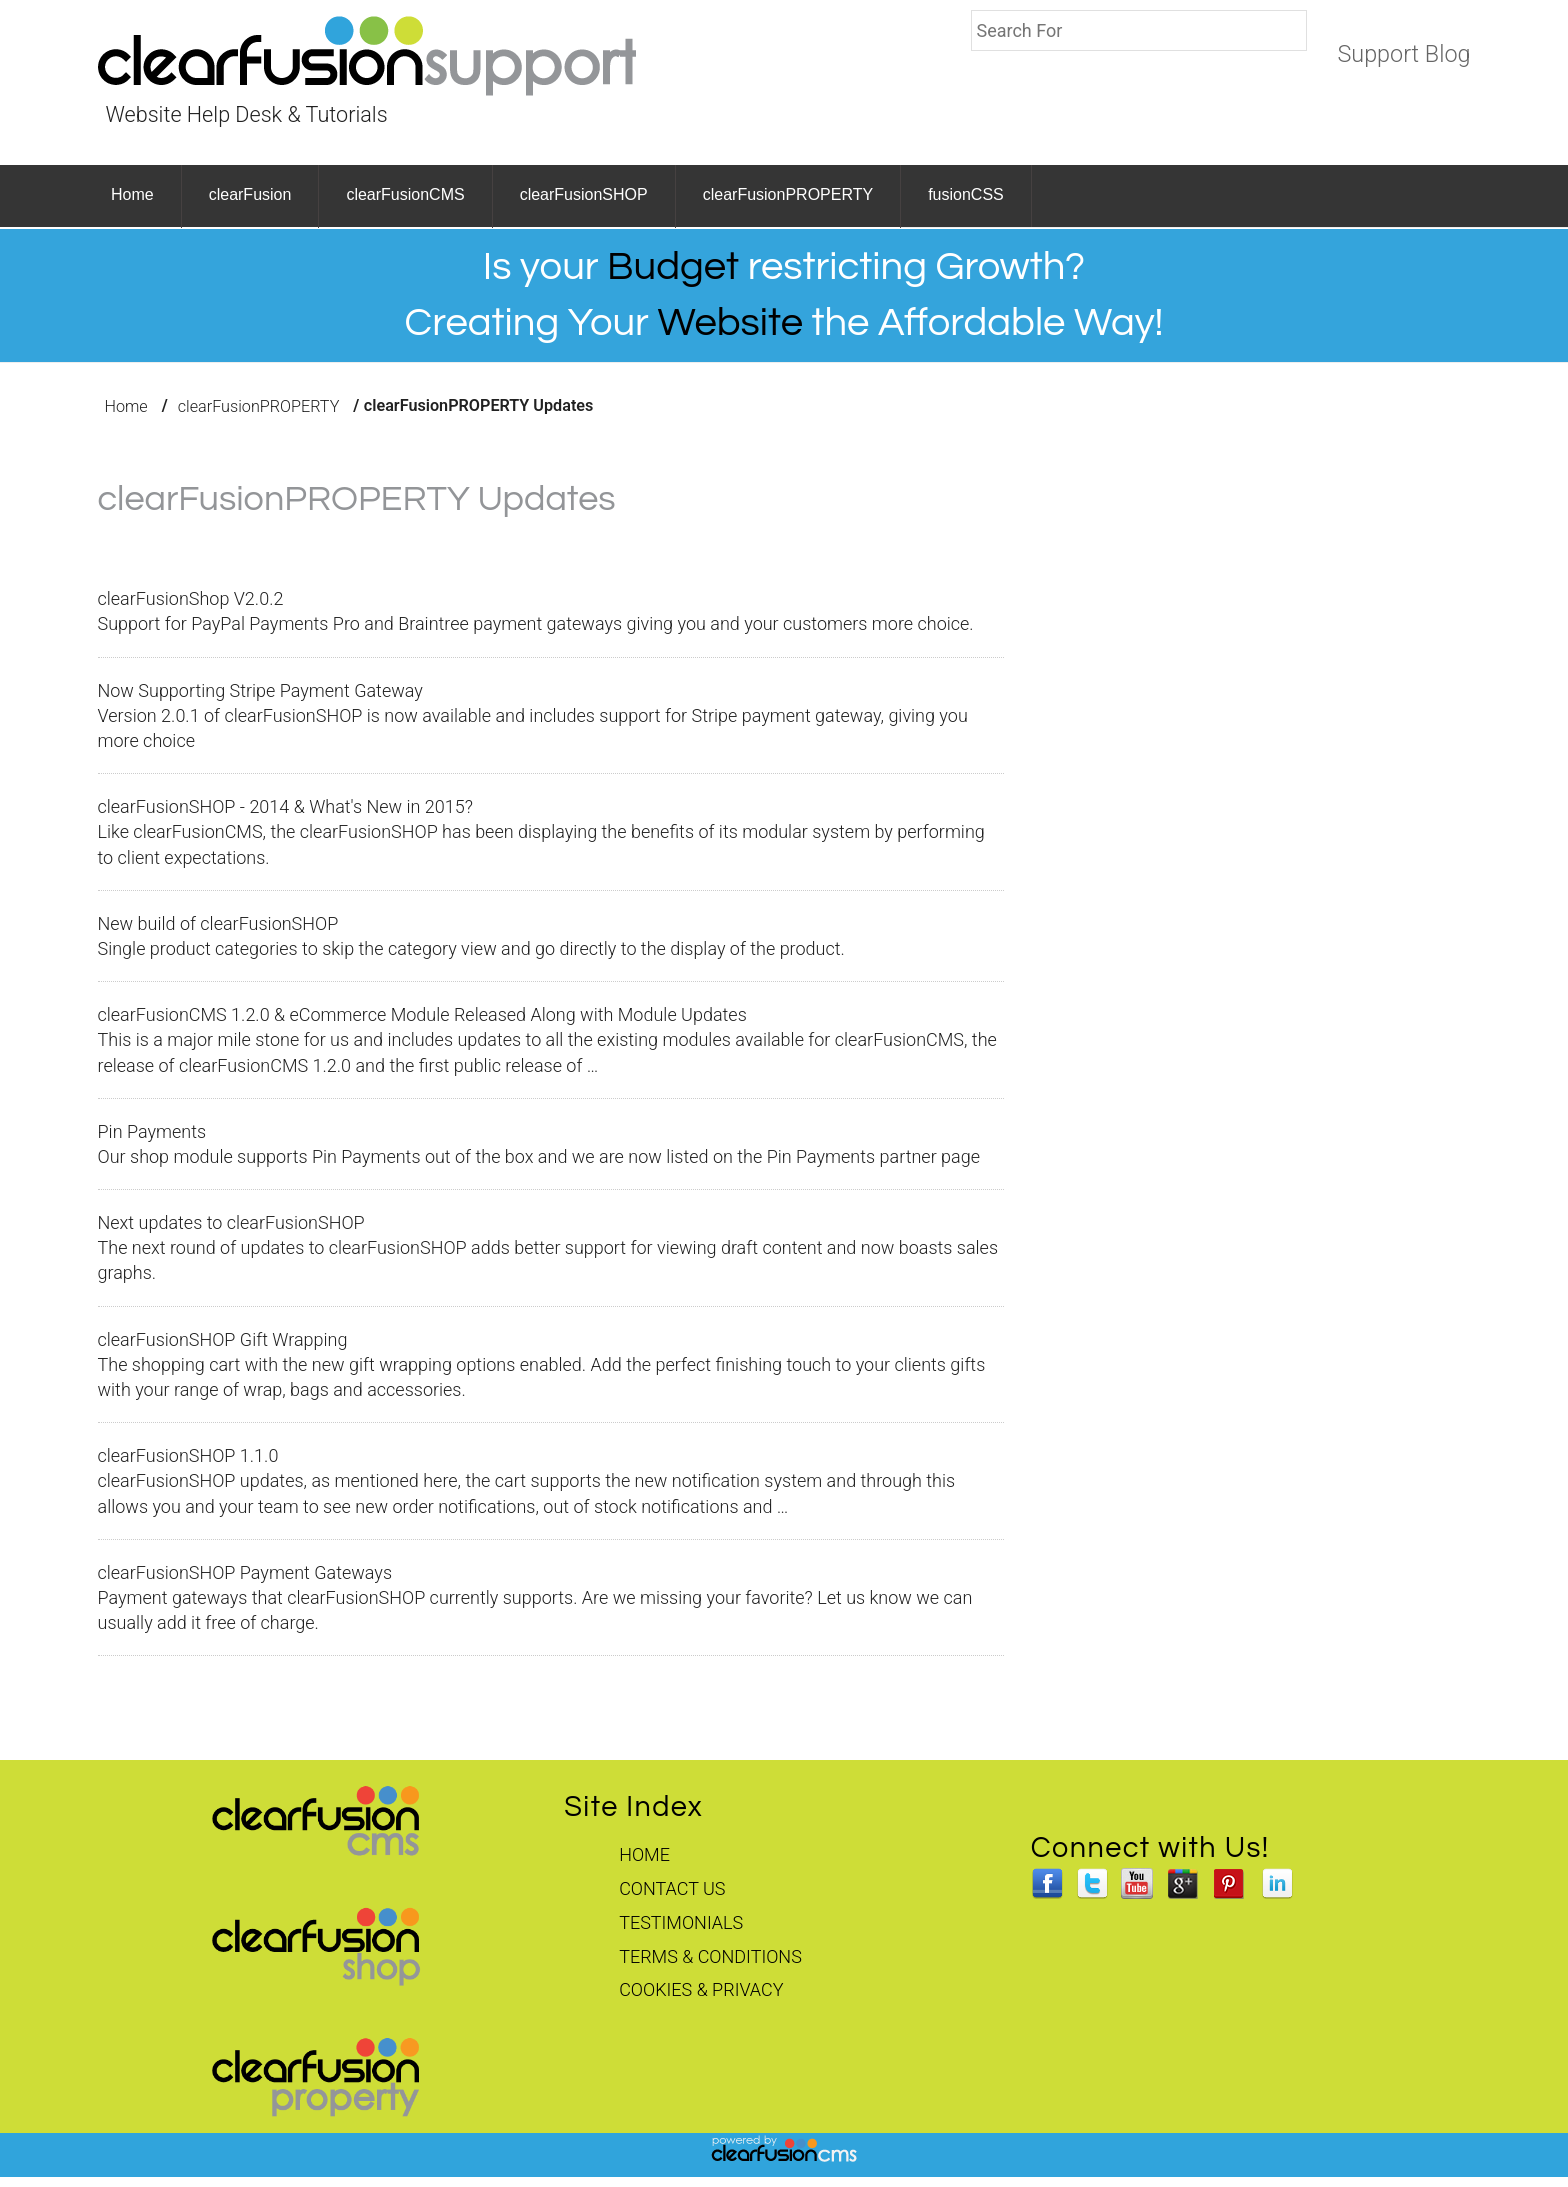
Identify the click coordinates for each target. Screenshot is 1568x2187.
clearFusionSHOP (584, 194)
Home (132, 194)
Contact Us (672, 1888)
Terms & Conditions (710, 1956)
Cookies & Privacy (701, 1989)
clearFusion (250, 194)
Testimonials (681, 1922)
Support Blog (1403, 54)
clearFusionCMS (405, 194)
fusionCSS (966, 194)
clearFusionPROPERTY (788, 194)
